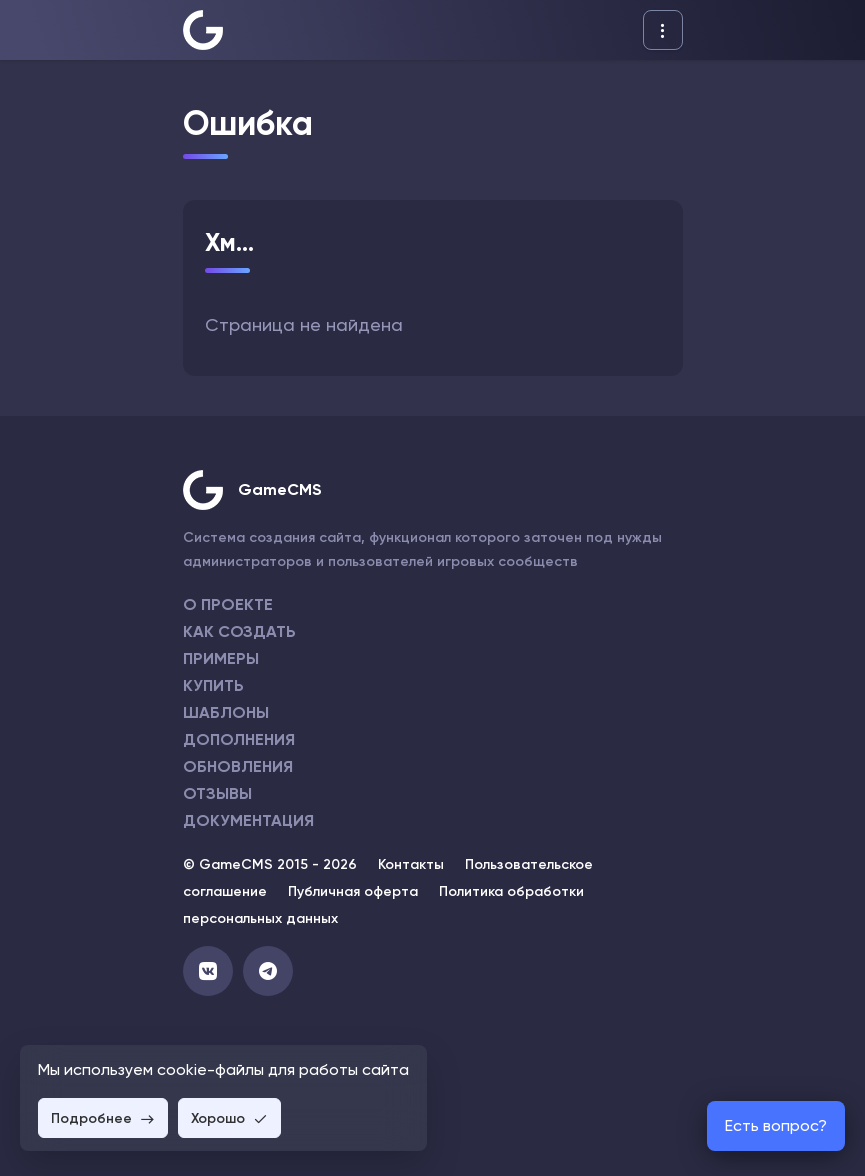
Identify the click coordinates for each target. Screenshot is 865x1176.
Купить (213, 685)
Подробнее (103, 1118)
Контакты (411, 864)
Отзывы (217, 793)
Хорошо (229, 1118)
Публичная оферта (353, 891)
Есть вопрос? (776, 1125)
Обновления (238, 766)
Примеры (221, 658)
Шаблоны (226, 712)
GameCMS (280, 489)
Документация (248, 820)
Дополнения (239, 739)
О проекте (228, 604)
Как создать (239, 631)
